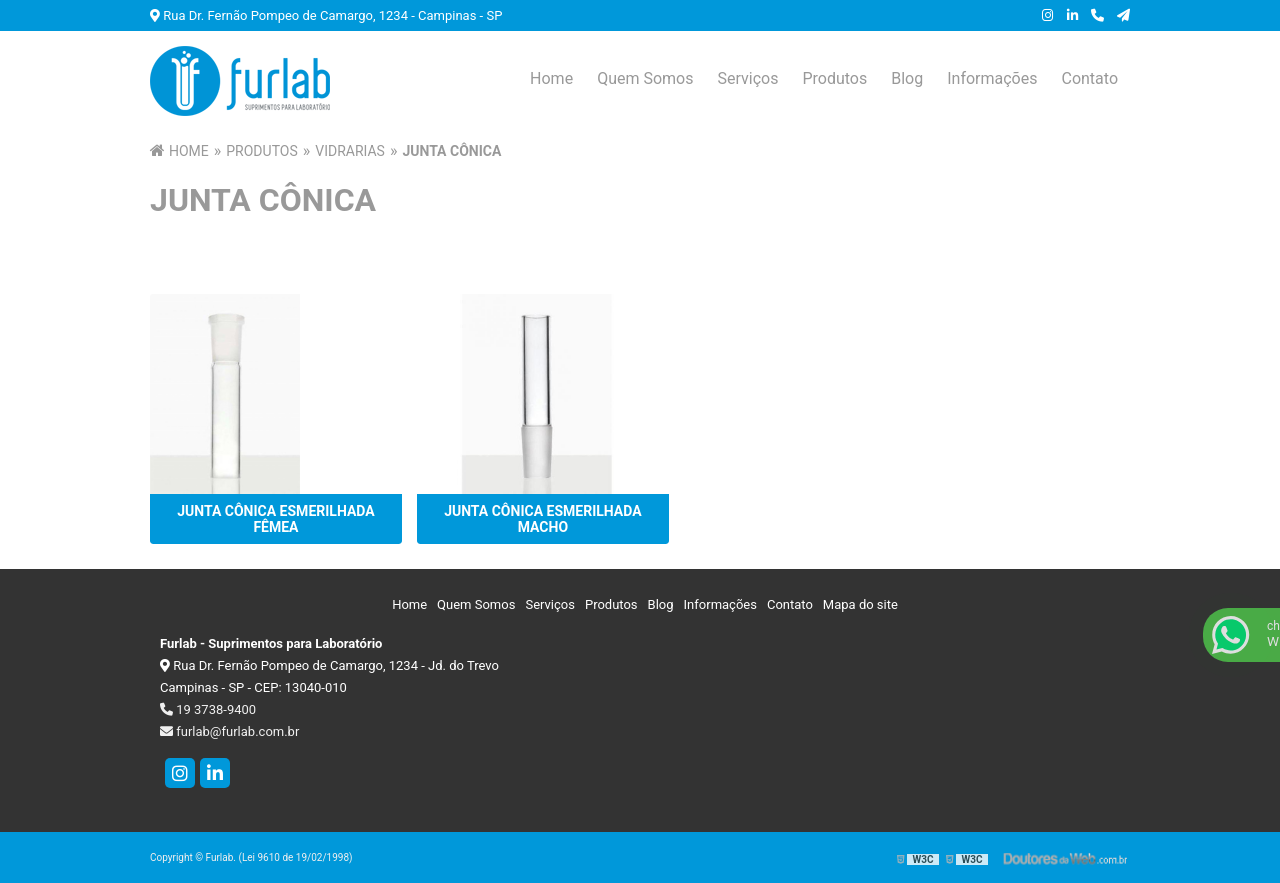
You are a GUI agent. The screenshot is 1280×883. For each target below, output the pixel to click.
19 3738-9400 (208, 709)
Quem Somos (645, 78)
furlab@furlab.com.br (229, 731)
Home (551, 78)
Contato (1089, 78)
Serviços (747, 78)
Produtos (834, 78)
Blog (907, 78)
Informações (992, 78)
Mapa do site (860, 604)
